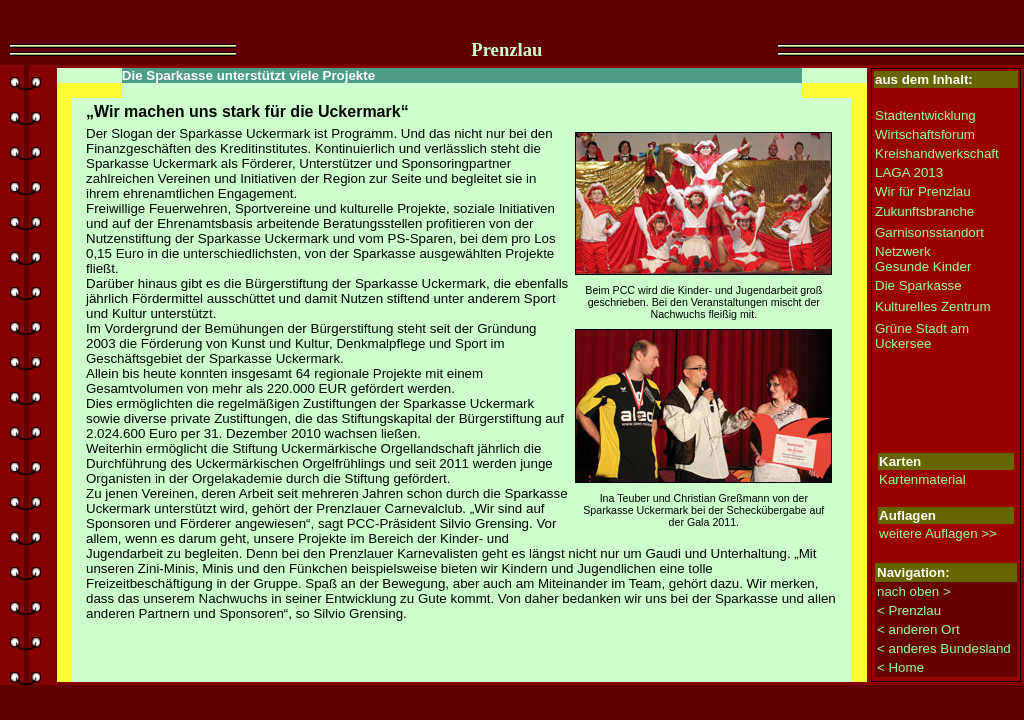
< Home (900, 667)
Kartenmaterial (922, 479)
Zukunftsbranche (924, 211)
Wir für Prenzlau (923, 191)
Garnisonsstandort (929, 232)
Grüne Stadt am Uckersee (922, 336)
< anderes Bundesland (944, 648)
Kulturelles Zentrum (933, 306)
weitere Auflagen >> (938, 533)
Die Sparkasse (918, 285)
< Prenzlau (909, 610)
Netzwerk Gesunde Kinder (923, 259)
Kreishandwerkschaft (937, 153)
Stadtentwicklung (925, 115)
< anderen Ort (918, 629)
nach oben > (914, 591)
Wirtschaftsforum (925, 134)
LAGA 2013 (909, 172)
